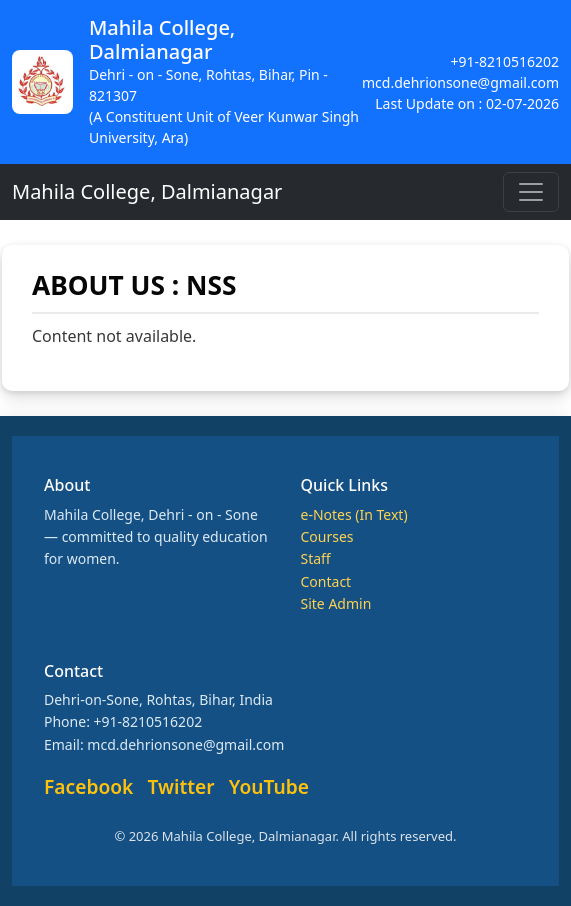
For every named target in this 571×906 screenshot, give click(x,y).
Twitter (181, 786)
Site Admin (336, 603)
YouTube (269, 786)
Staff (316, 558)
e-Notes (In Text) (354, 514)
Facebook (88, 786)
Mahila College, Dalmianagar (147, 191)
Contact (326, 581)
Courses (327, 536)
